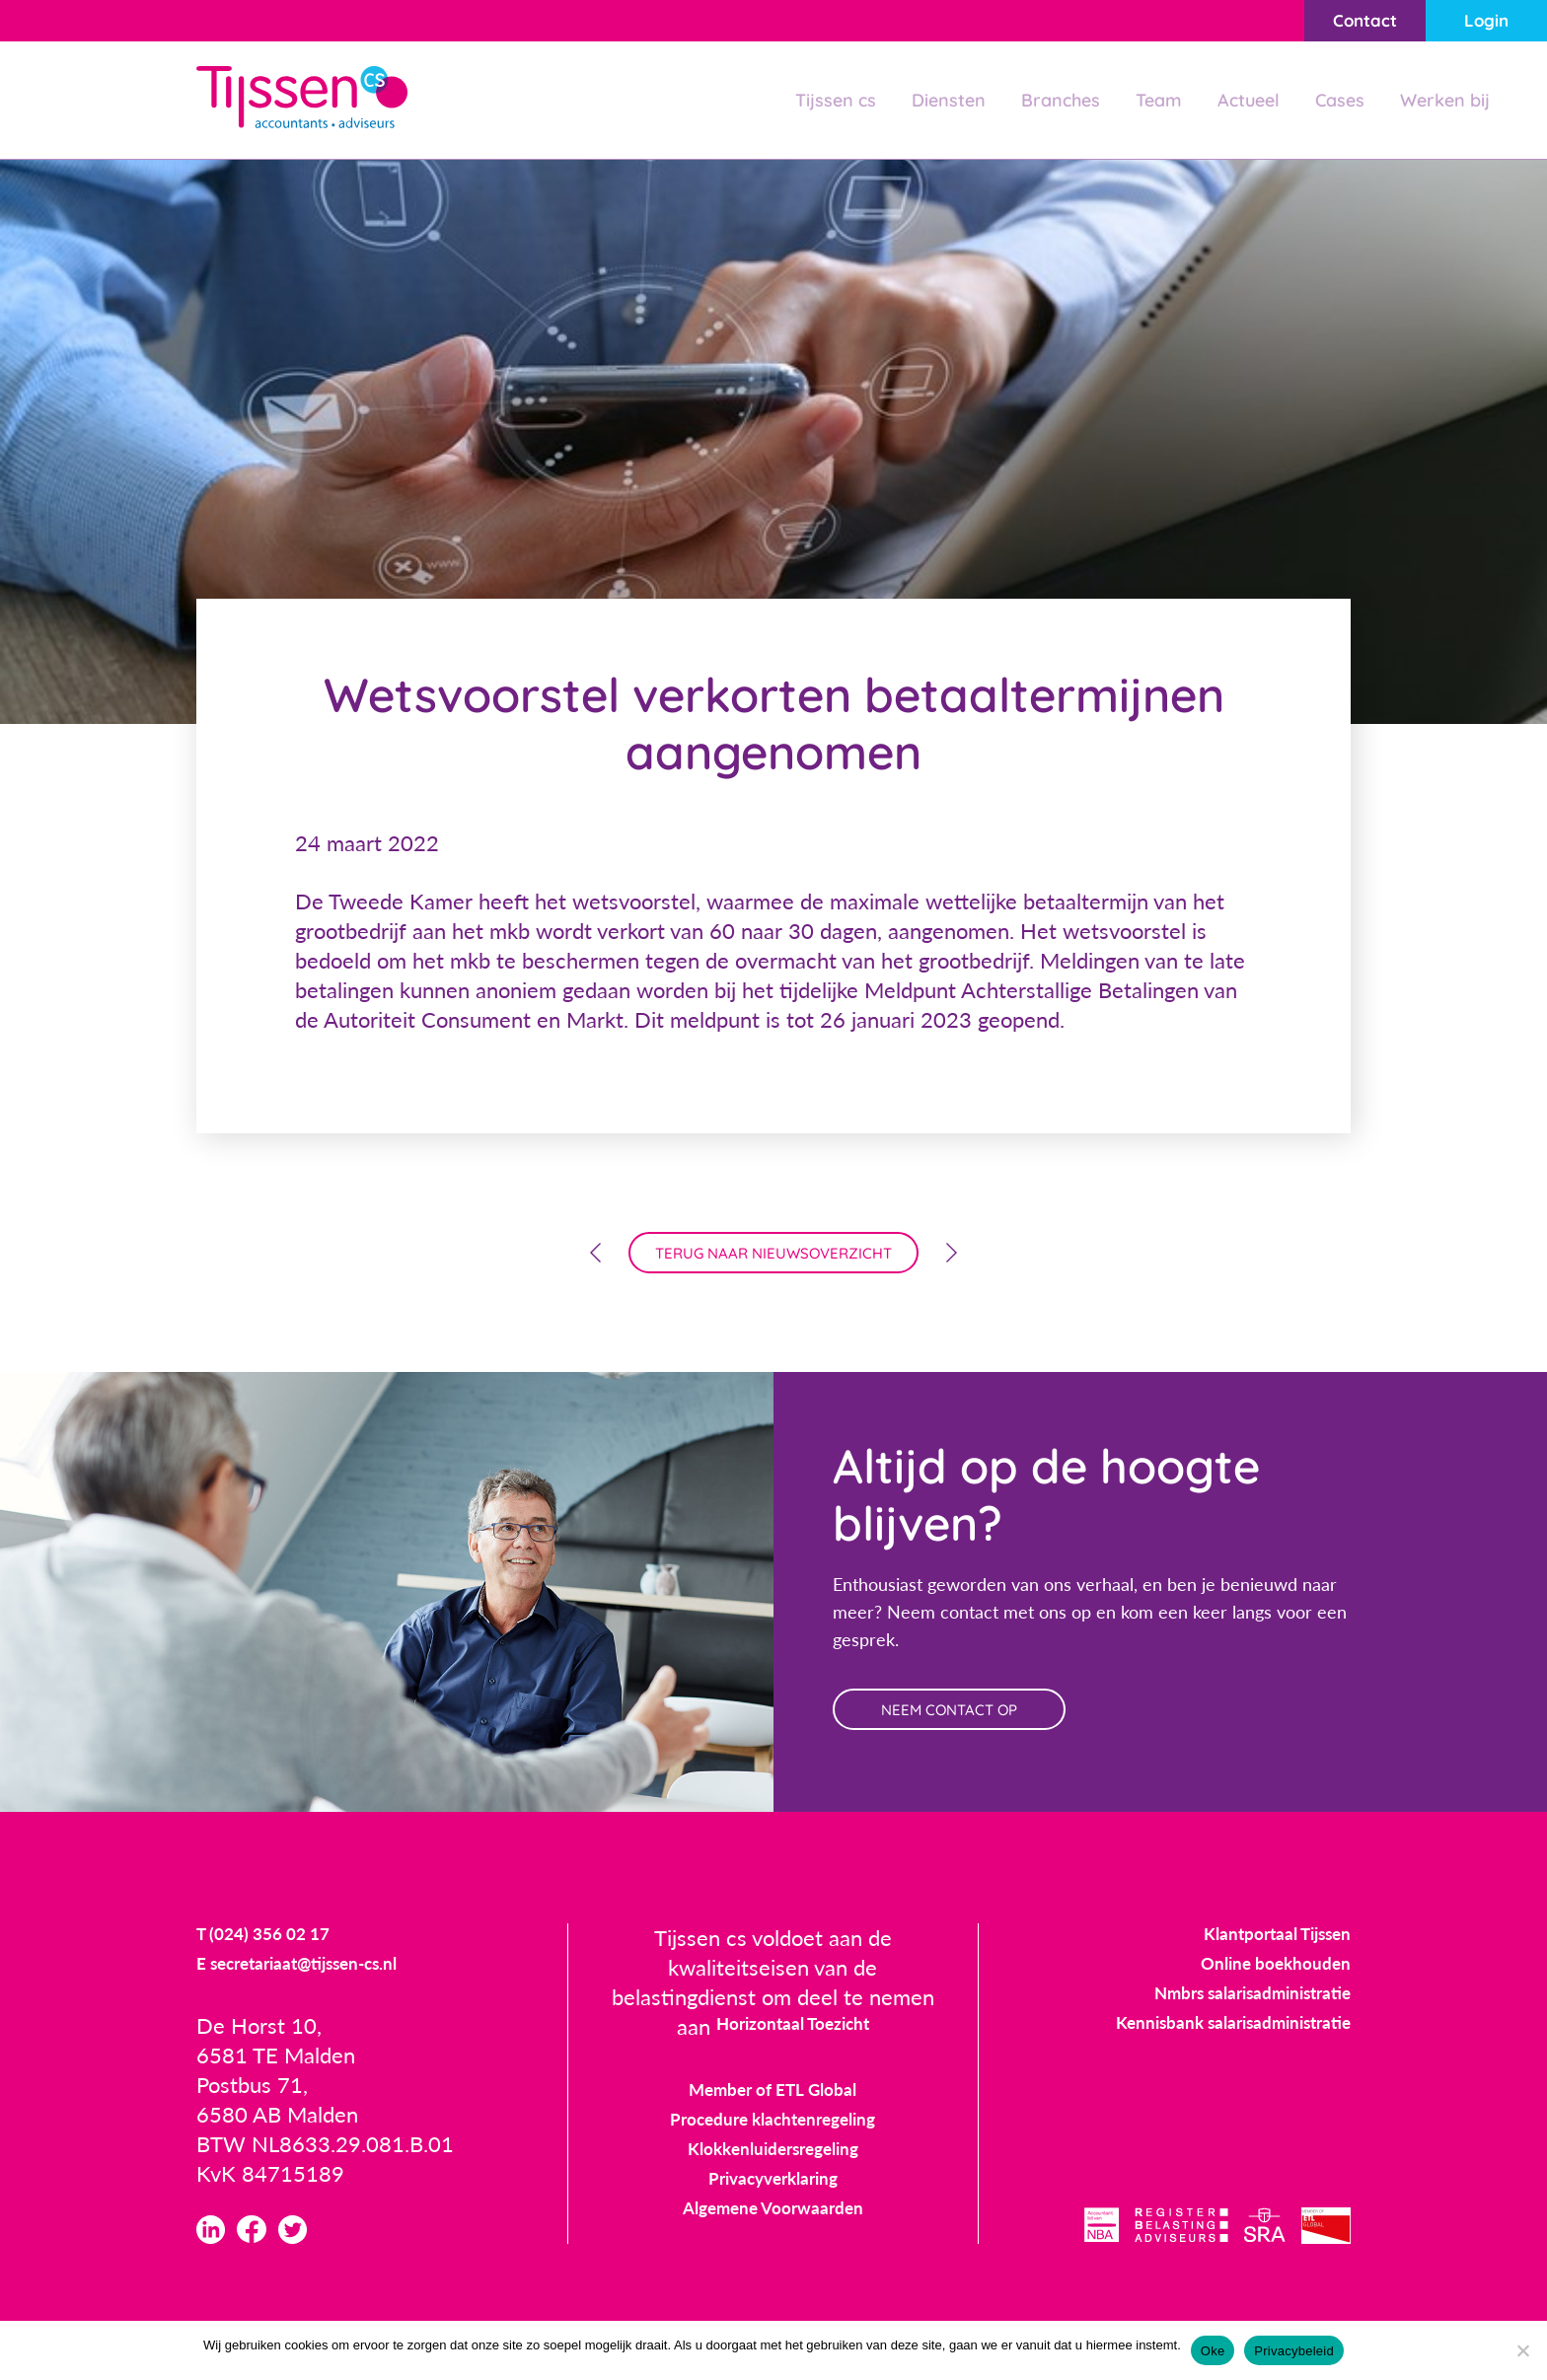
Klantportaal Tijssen (1255, 1956)
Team (1135, 102)
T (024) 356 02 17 (282, 1959)
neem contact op (978, 1726)
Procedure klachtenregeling (773, 2141)
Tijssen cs (790, 102)
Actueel (1230, 102)
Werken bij (1440, 102)
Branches (1031, 102)
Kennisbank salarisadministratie (1199, 2045)
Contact (1322, 22)
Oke (1213, 2351)
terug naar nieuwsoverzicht (774, 1260)
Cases (1328, 102)
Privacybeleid (1294, 2351)
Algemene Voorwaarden (773, 2230)
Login (1472, 22)
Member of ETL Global (773, 2112)
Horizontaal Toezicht (792, 2049)
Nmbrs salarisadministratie (1223, 2015)
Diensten (911, 102)
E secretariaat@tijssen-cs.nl (328, 1989)
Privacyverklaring (772, 2201)
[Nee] (1522, 2350)
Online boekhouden (1256, 1986)
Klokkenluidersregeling (772, 2171)
